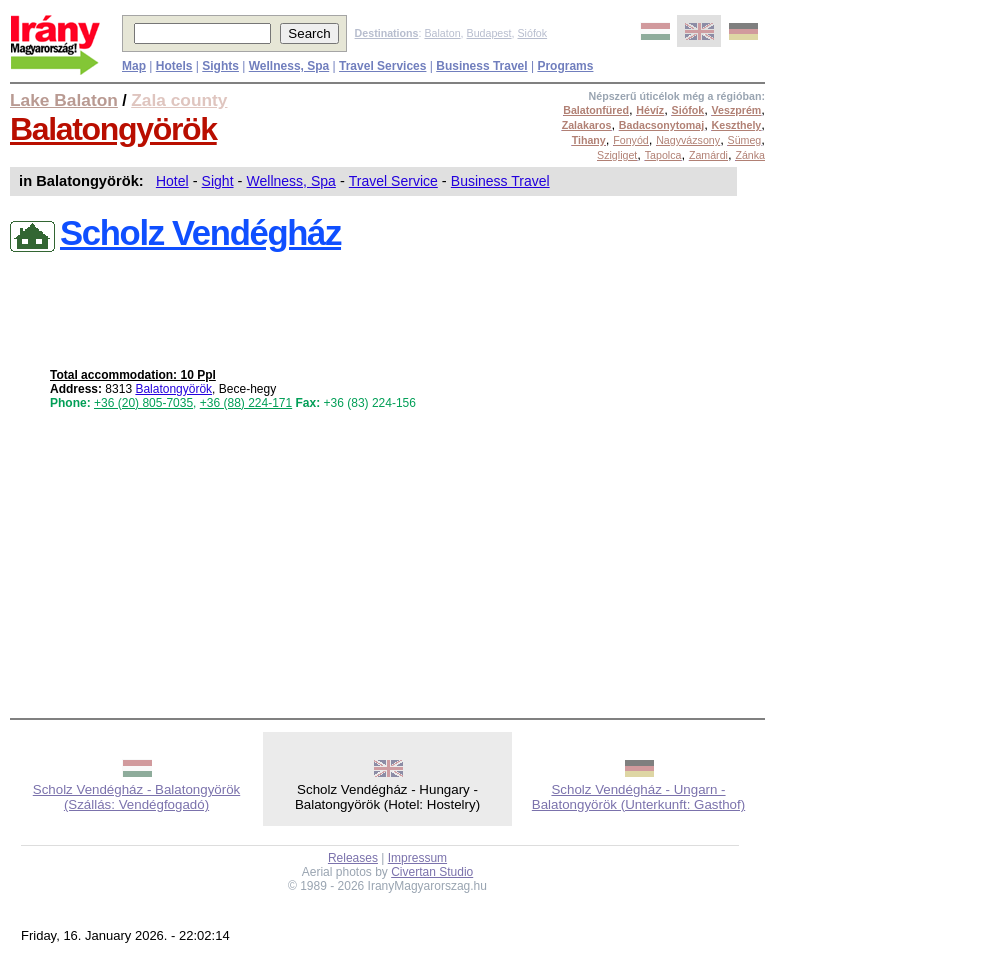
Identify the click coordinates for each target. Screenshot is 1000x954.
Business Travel (500, 181)
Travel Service (393, 181)
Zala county (179, 100)
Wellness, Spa (291, 181)
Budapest (489, 33)
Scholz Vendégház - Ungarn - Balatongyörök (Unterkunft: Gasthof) (638, 797)
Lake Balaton (64, 100)
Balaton (442, 33)
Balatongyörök (113, 129)
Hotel (172, 181)
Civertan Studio (432, 872)
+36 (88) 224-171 (246, 403)
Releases (353, 858)
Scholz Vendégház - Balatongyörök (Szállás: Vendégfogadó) (136, 797)
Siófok (532, 33)
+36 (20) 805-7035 (143, 403)
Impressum (417, 858)
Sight (218, 181)
